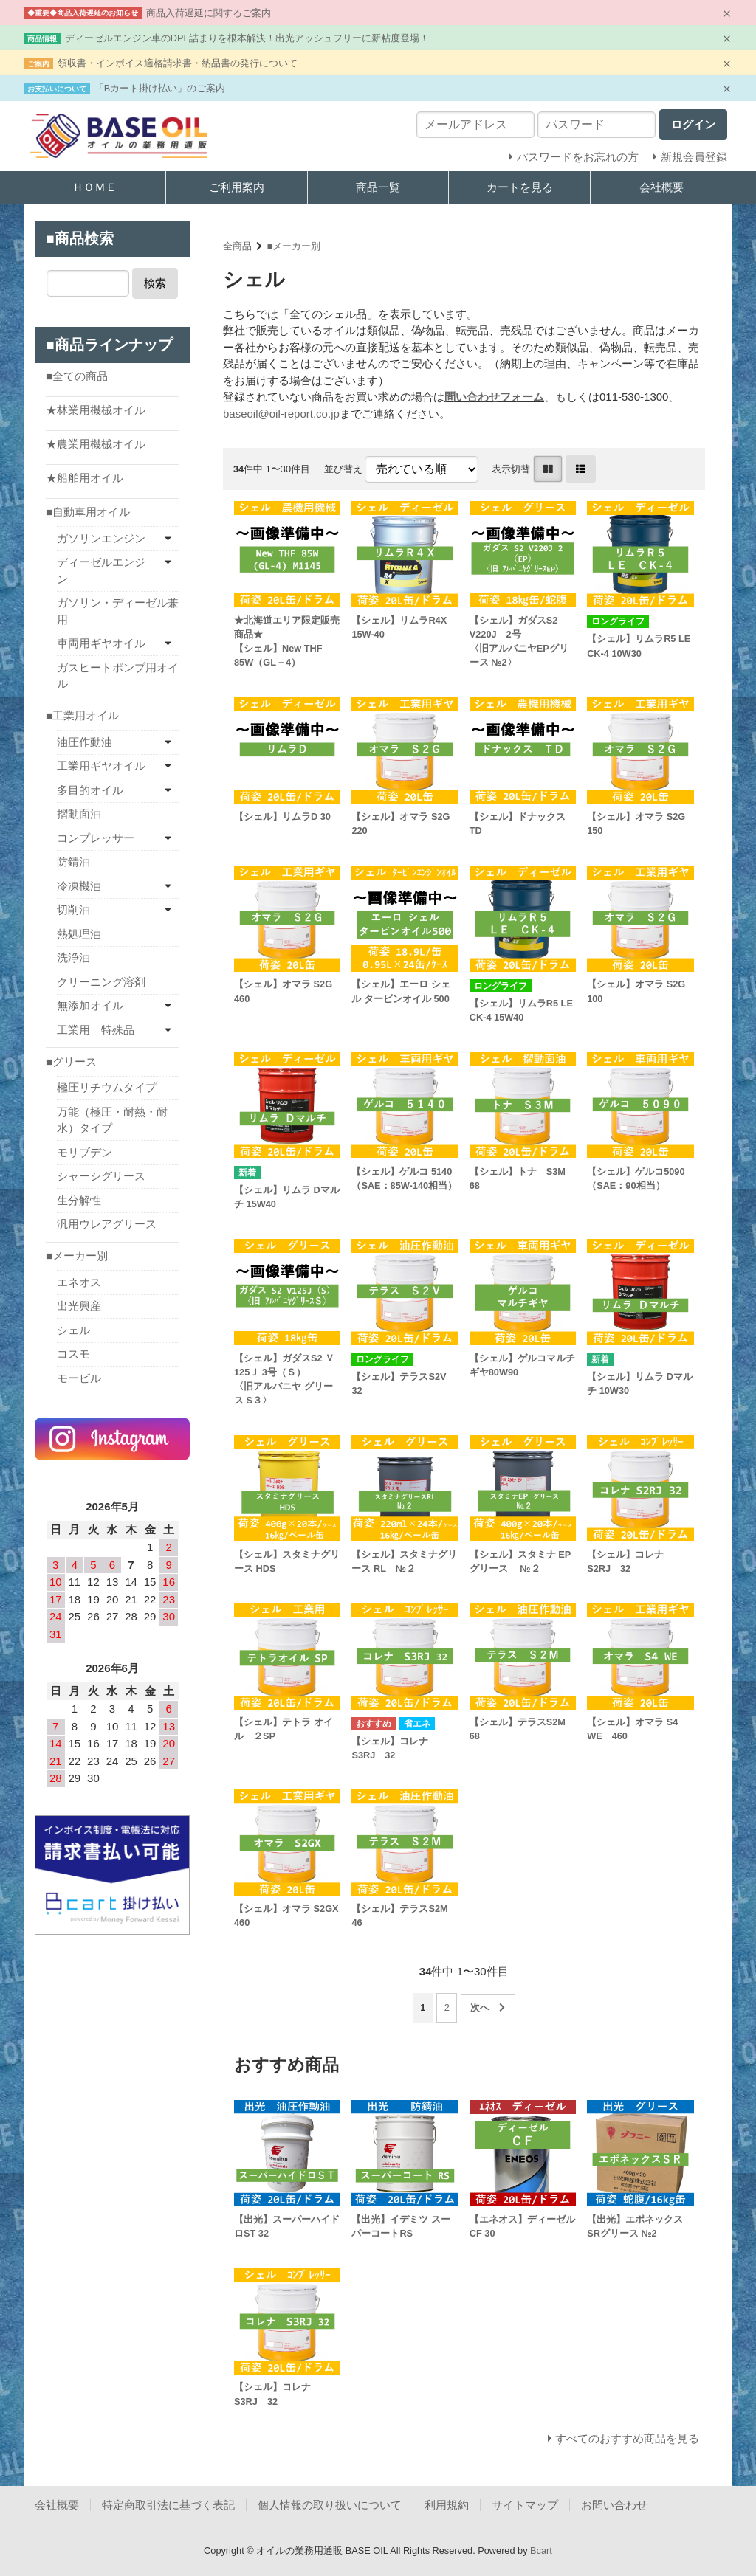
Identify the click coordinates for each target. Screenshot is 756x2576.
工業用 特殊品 (95, 1029)
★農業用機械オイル (95, 444)
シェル (73, 1330)
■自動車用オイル (88, 511)
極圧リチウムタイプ (107, 1087)
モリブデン (84, 1152)
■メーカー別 (294, 246)
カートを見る (520, 187)
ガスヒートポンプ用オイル (118, 676)
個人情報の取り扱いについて (330, 2505)
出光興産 (79, 1305)
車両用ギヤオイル (101, 643)
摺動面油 (79, 813)
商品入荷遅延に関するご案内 (208, 12)
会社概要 (661, 187)
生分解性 (79, 1200)
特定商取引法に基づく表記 (168, 2505)
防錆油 (73, 861)
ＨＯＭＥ (94, 187)
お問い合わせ (614, 2505)
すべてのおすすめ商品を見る (627, 2438)
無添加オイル (90, 1005)
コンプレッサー (95, 838)
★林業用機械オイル (95, 410)
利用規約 (447, 2505)
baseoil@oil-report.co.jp (281, 413)
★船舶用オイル (84, 478)
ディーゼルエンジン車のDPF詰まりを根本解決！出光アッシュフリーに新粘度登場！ (247, 38)
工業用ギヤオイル (101, 765)
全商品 (237, 246)
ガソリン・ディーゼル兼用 (118, 611)
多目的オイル (90, 790)
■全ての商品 (77, 376)
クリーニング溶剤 (101, 982)
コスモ (73, 1353)
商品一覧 (378, 187)
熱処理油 (79, 934)
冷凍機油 (79, 886)
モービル (79, 1378)
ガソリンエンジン (101, 538)
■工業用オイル (82, 715)
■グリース (71, 1061)
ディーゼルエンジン (101, 570)
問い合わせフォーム (494, 396)
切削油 (73, 909)
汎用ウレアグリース (107, 1224)
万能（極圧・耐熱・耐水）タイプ (112, 1120)
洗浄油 (73, 957)
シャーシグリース (101, 1176)
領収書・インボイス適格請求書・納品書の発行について (178, 63)
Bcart (541, 2550)
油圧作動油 (84, 742)
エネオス (79, 1282)
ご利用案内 (236, 187)
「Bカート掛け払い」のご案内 (160, 88)
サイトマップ (525, 2505)
